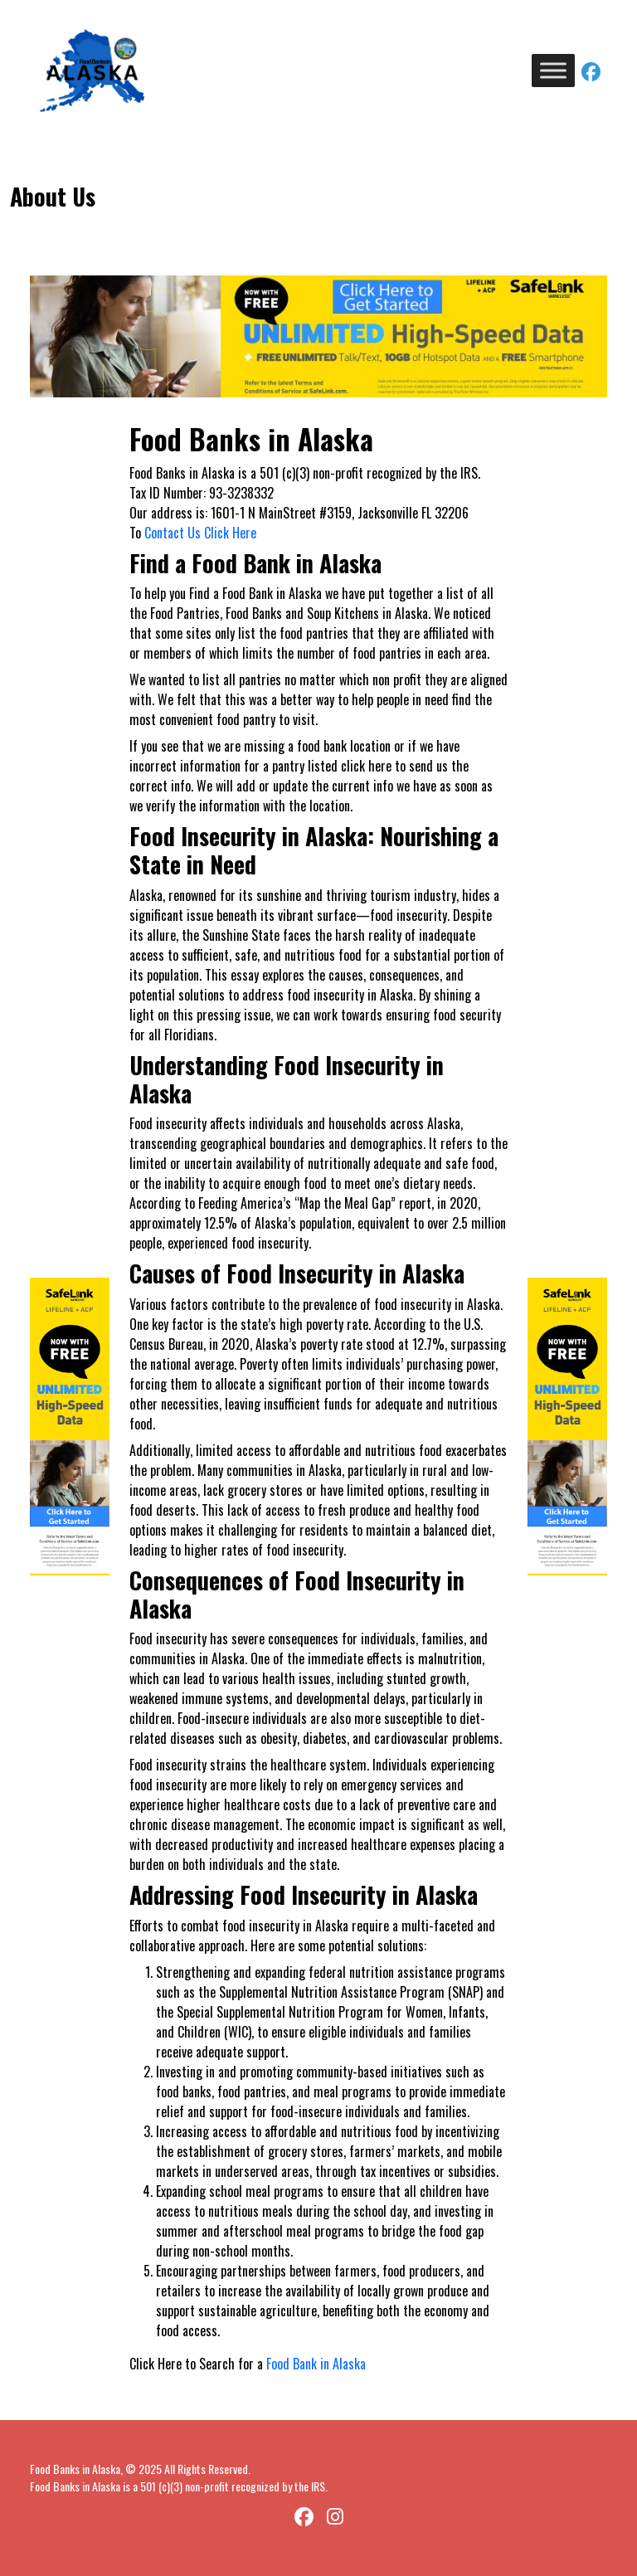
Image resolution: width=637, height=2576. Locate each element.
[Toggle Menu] (553, 70)
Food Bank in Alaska (316, 2364)
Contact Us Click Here (200, 533)
